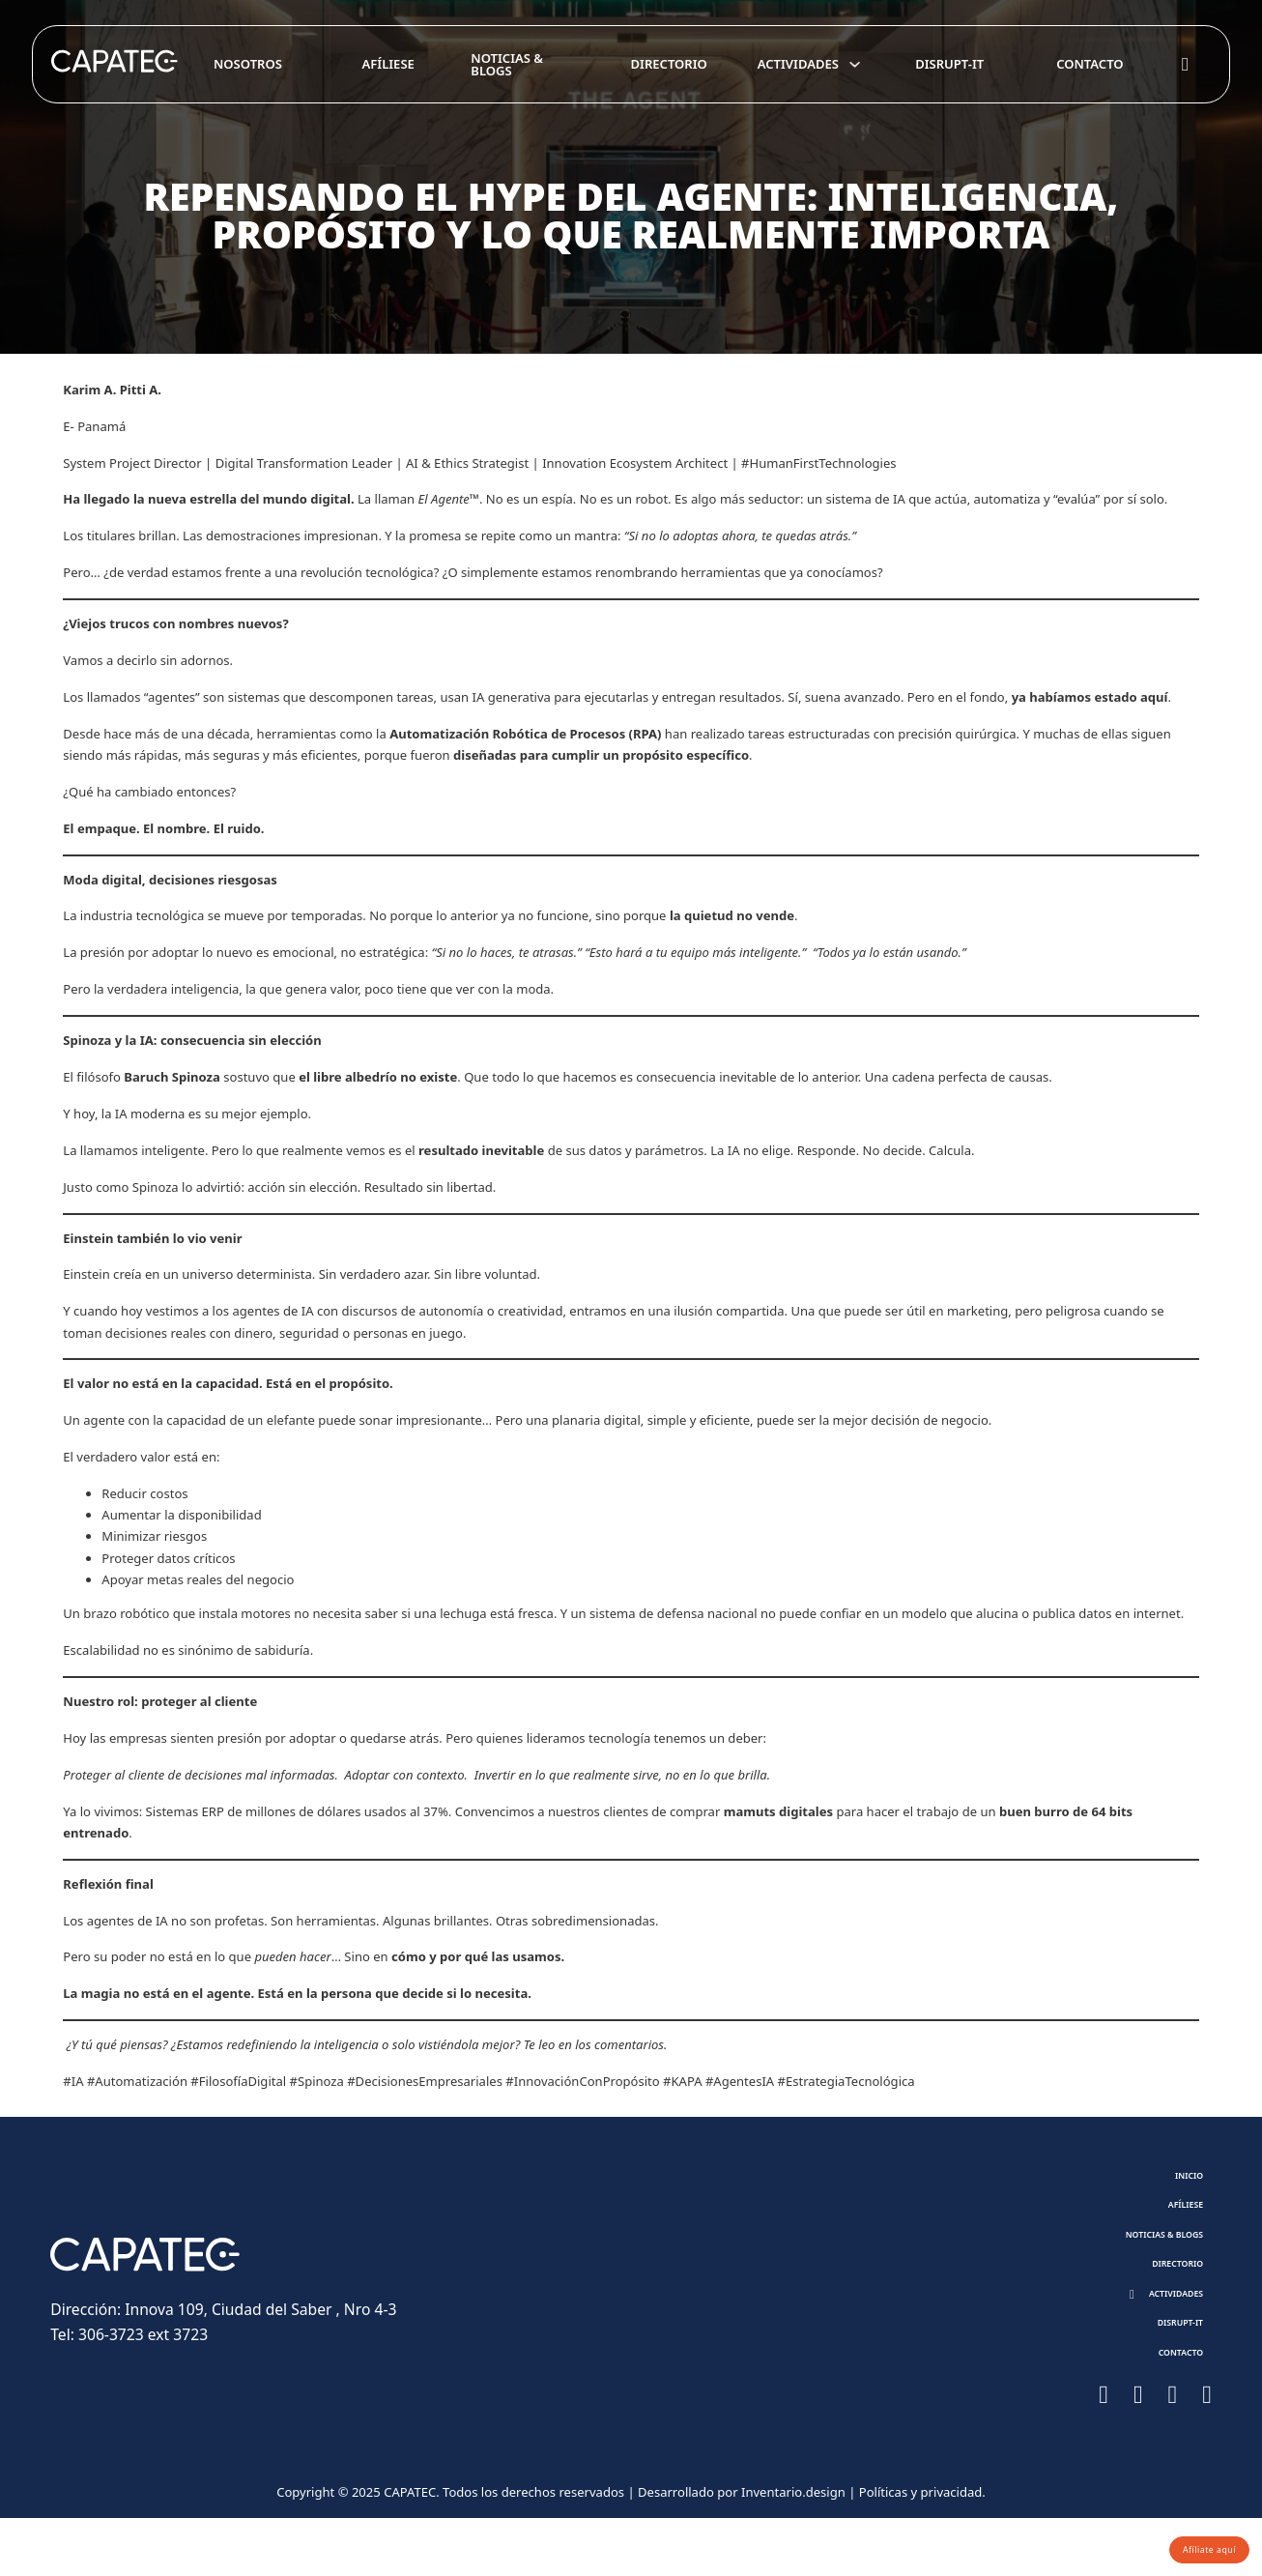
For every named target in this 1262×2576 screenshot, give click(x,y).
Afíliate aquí (1191, 2543)
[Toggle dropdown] (854, 64)
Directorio (669, 63)
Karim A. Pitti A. (113, 389)
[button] (1153, 2331)
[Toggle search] (1186, 64)
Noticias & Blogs (507, 64)
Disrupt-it (949, 63)
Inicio (1177, 2179)
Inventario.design (793, 2551)
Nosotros (248, 63)
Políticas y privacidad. (922, 2551)
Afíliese (388, 63)
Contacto (1089, 63)
